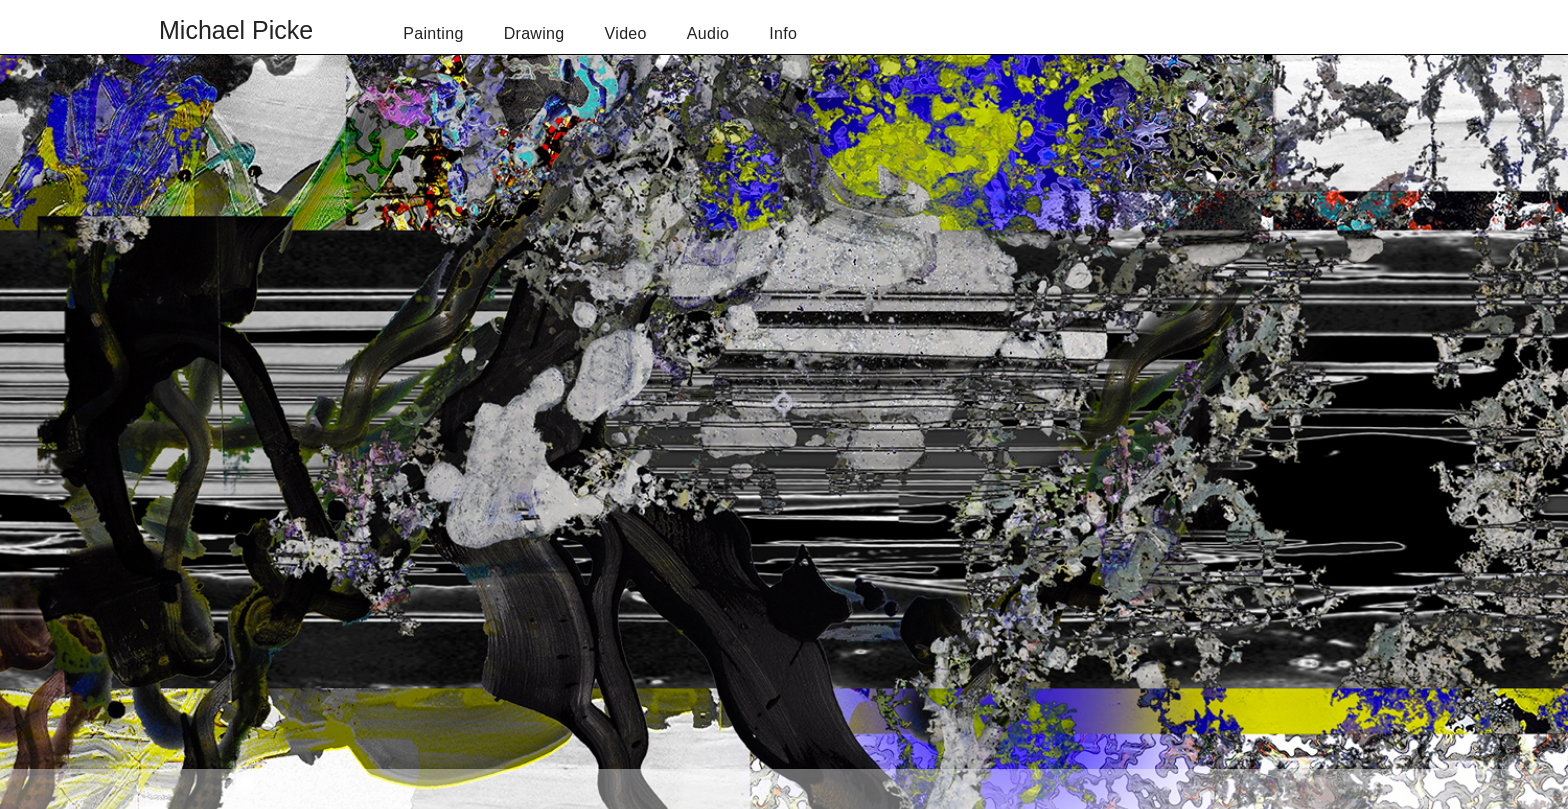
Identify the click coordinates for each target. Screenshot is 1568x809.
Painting (433, 33)
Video (626, 33)
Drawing (534, 33)
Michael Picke (236, 30)
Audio (708, 33)
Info (783, 33)
